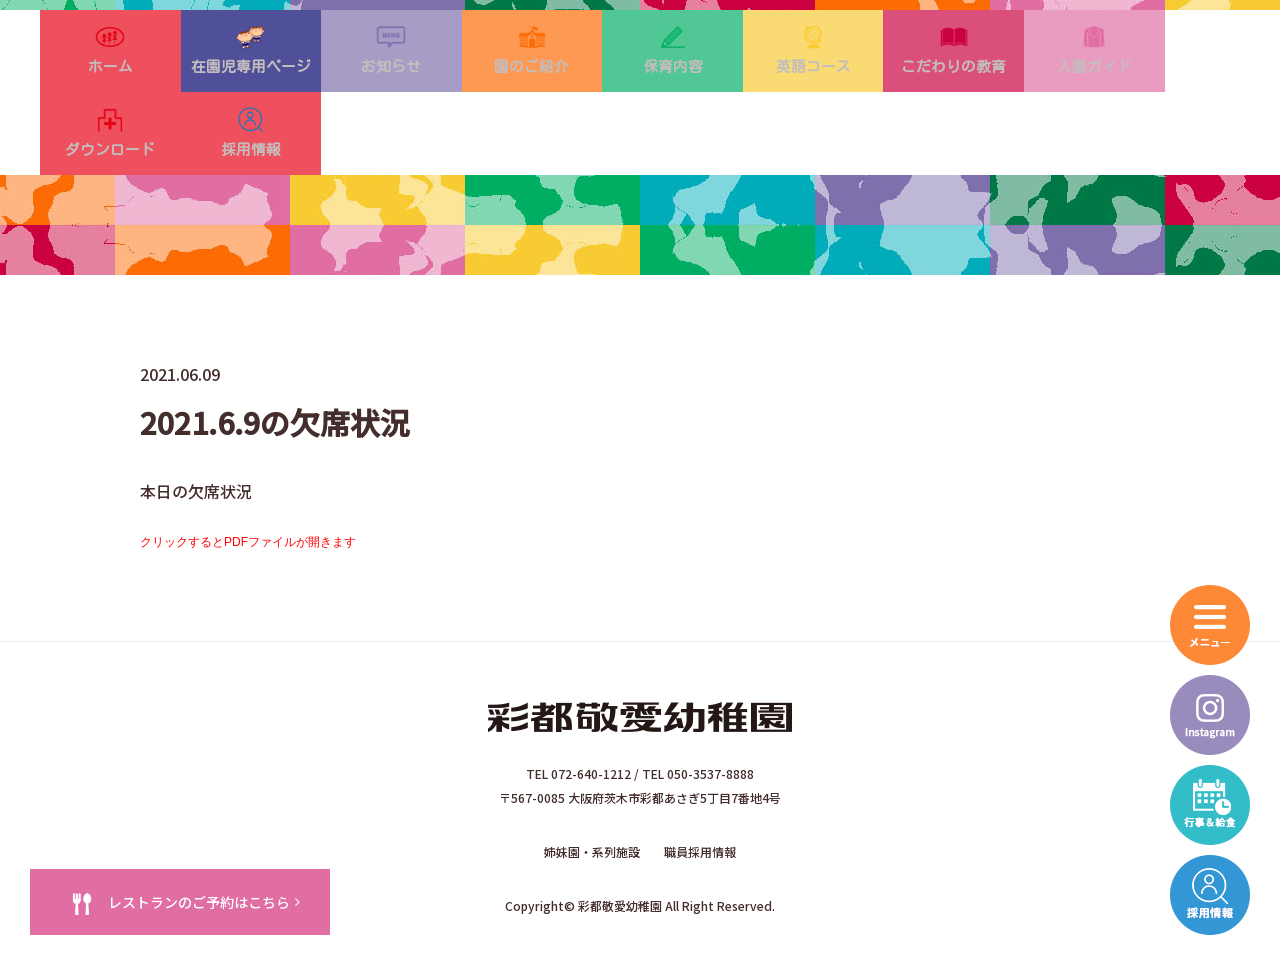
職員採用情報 (700, 808)
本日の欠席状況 (196, 454)
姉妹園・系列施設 (592, 808)
